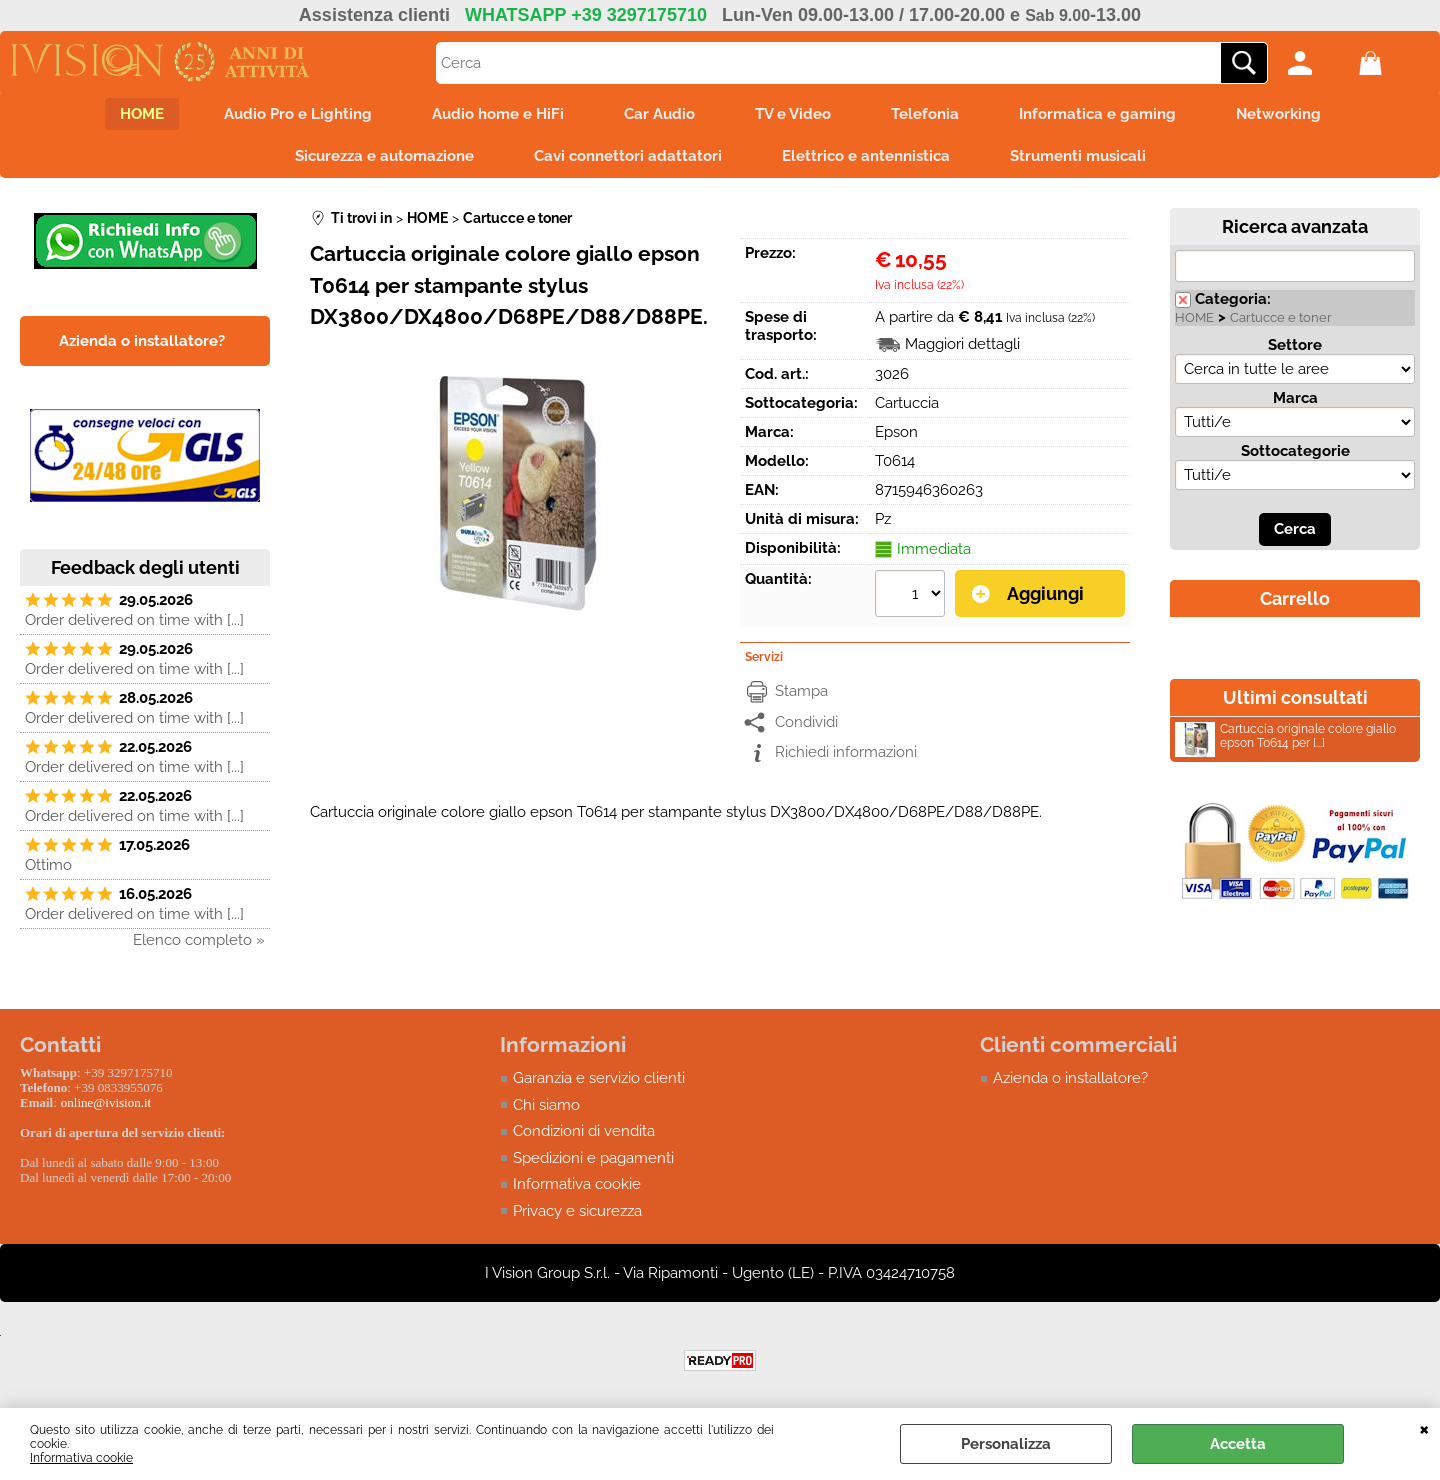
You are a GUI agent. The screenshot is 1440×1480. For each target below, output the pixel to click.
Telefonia (925, 114)
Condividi (806, 722)
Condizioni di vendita (584, 1131)
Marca (1295, 398)
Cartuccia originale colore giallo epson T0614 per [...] (1285, 738)
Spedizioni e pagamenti (593, 1158)
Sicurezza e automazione (384, 156)
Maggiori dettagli (962, 344)
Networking (1278, 114)
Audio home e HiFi (498, 114)
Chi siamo (546, 1105)
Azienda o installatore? (1070, 1078)
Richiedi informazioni (846, 752)
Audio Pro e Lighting (298, 114)
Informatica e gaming (1097, 114)
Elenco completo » (199, 940)
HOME (142, 114)
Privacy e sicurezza (577, 1211)
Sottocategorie (1295, 451)
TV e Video (793, 114)
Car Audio (659, 114)
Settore (1295, 345)
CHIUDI (1424, 1428)
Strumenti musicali (1078, 156)
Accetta (1238, 1444)
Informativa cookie (81, 1458)
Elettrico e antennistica (866, 156)
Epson (896, 432)
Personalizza (1006, 1444)
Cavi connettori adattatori (628, 156)
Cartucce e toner (1281, 317)
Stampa (801, 691)
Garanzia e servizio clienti (599, 1078)
